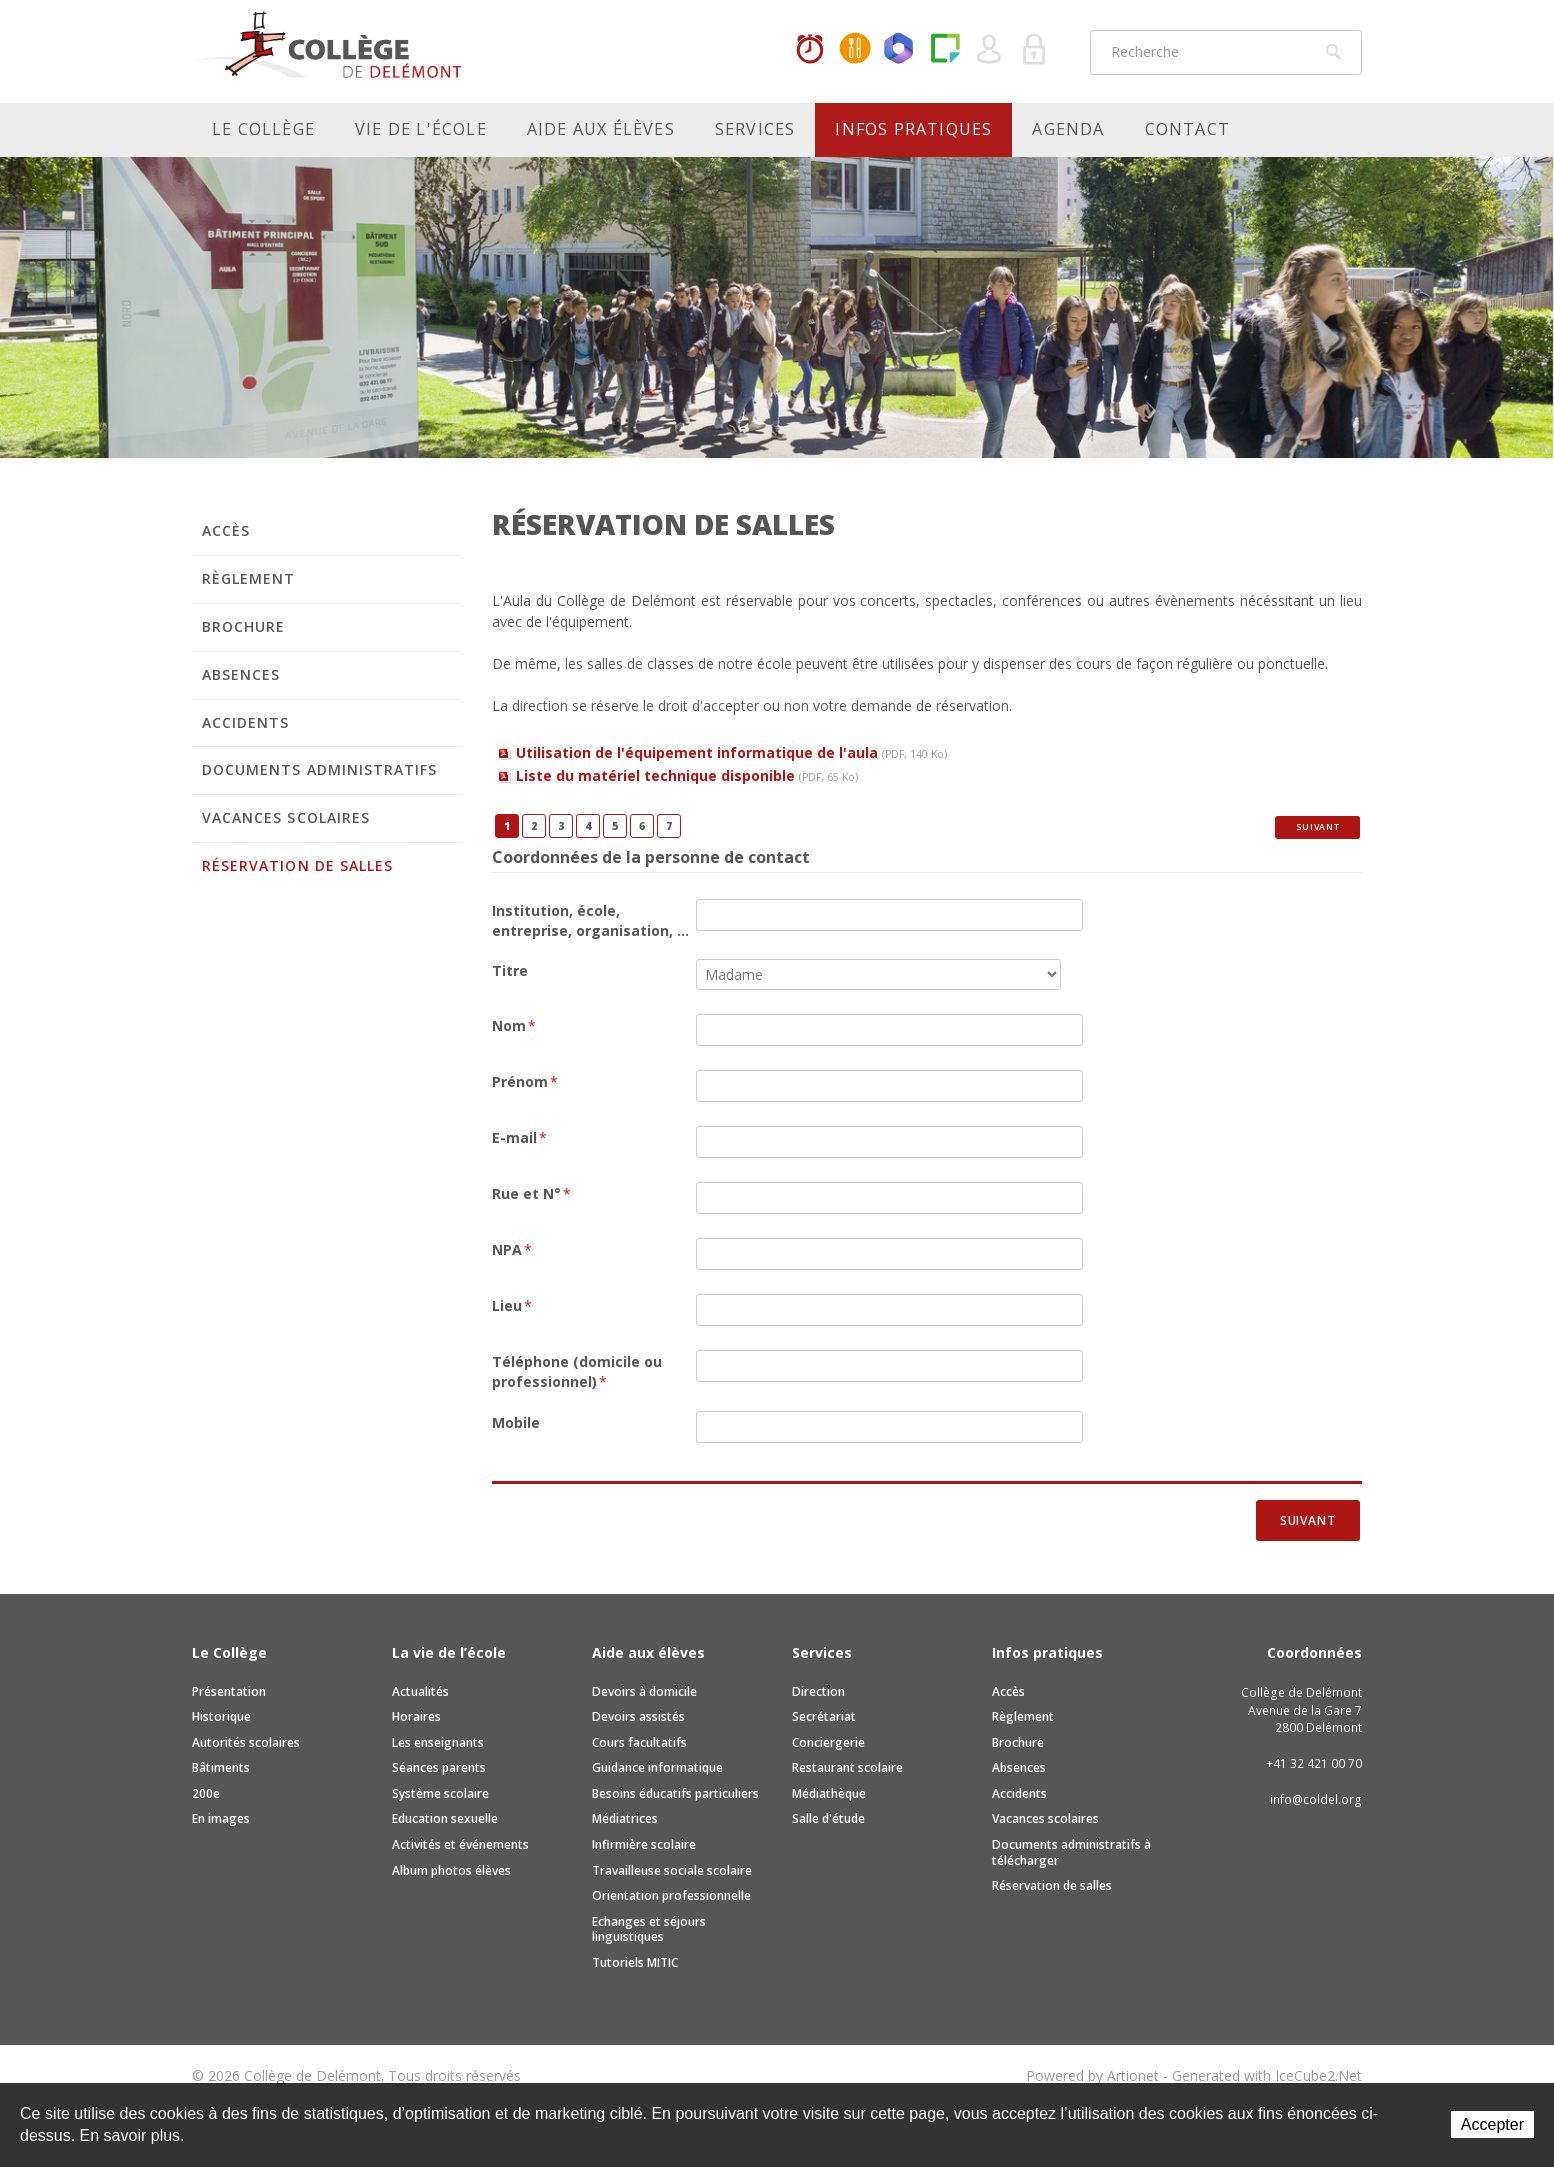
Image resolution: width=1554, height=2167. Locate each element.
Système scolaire (440, 1793)
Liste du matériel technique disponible (687, 775)
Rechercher (1334, 52)
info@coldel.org (1316, 1799)
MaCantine (855, 50)
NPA (512, 1249)
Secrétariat (824, 1716)
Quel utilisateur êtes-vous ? (990, 50)
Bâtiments (221, 1767)
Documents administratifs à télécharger (1071, 1852)
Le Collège (263, 129)
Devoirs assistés (638, 1716)
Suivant (1318, 827)
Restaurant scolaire (847, 1767)
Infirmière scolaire (644, 1844)
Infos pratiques (913, 129)
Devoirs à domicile (644, 1691)
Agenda (1068, 129)
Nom (514, 1025)
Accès (226, 530)
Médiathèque (829, 1793)
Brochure (243, 626)
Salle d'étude (828, 1818)
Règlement (248, 578)
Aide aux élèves (601, 129)
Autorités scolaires (246, 1742)
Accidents (245, 722)
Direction (818, 1691)
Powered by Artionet (1092, 2075)
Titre (510, 970)
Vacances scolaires (286, 817)
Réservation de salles (297, 865)
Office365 (900, 50)
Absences (241, 674)
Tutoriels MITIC (635, 1962)
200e (206, 1793)
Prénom (525, 1081)
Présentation (229, 1691)
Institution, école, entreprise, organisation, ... (590, 920)
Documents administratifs (319, 769)
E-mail (519, 1137)
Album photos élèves (451, 1870)
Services (755, 129)
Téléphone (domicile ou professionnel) (577, 1371)
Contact (1187, 129)
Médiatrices (625, 1818)
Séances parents (439, 1767)
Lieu (512, 1305)
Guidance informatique (657, 1767)
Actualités (420, 1691)
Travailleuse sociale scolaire (672, 1870)
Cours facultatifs (639, 1742)
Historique (221, 1716)
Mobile (516, 1422)
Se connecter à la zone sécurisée (1035, 50)
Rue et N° (531, 1193)
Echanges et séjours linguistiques (649, 1929)
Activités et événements (460, 1844)
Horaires (810, 50)
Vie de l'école (421, 129)
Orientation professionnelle (671, 1895)
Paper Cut (945, 50)
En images (221, 1818)
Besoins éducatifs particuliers (675, 1793)
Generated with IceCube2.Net (1267, 2075)
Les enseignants (438, 1742)
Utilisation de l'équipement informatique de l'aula (731, 752)
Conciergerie (828, 1742)
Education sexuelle (445, 1818)
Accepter (1492, 2124)
